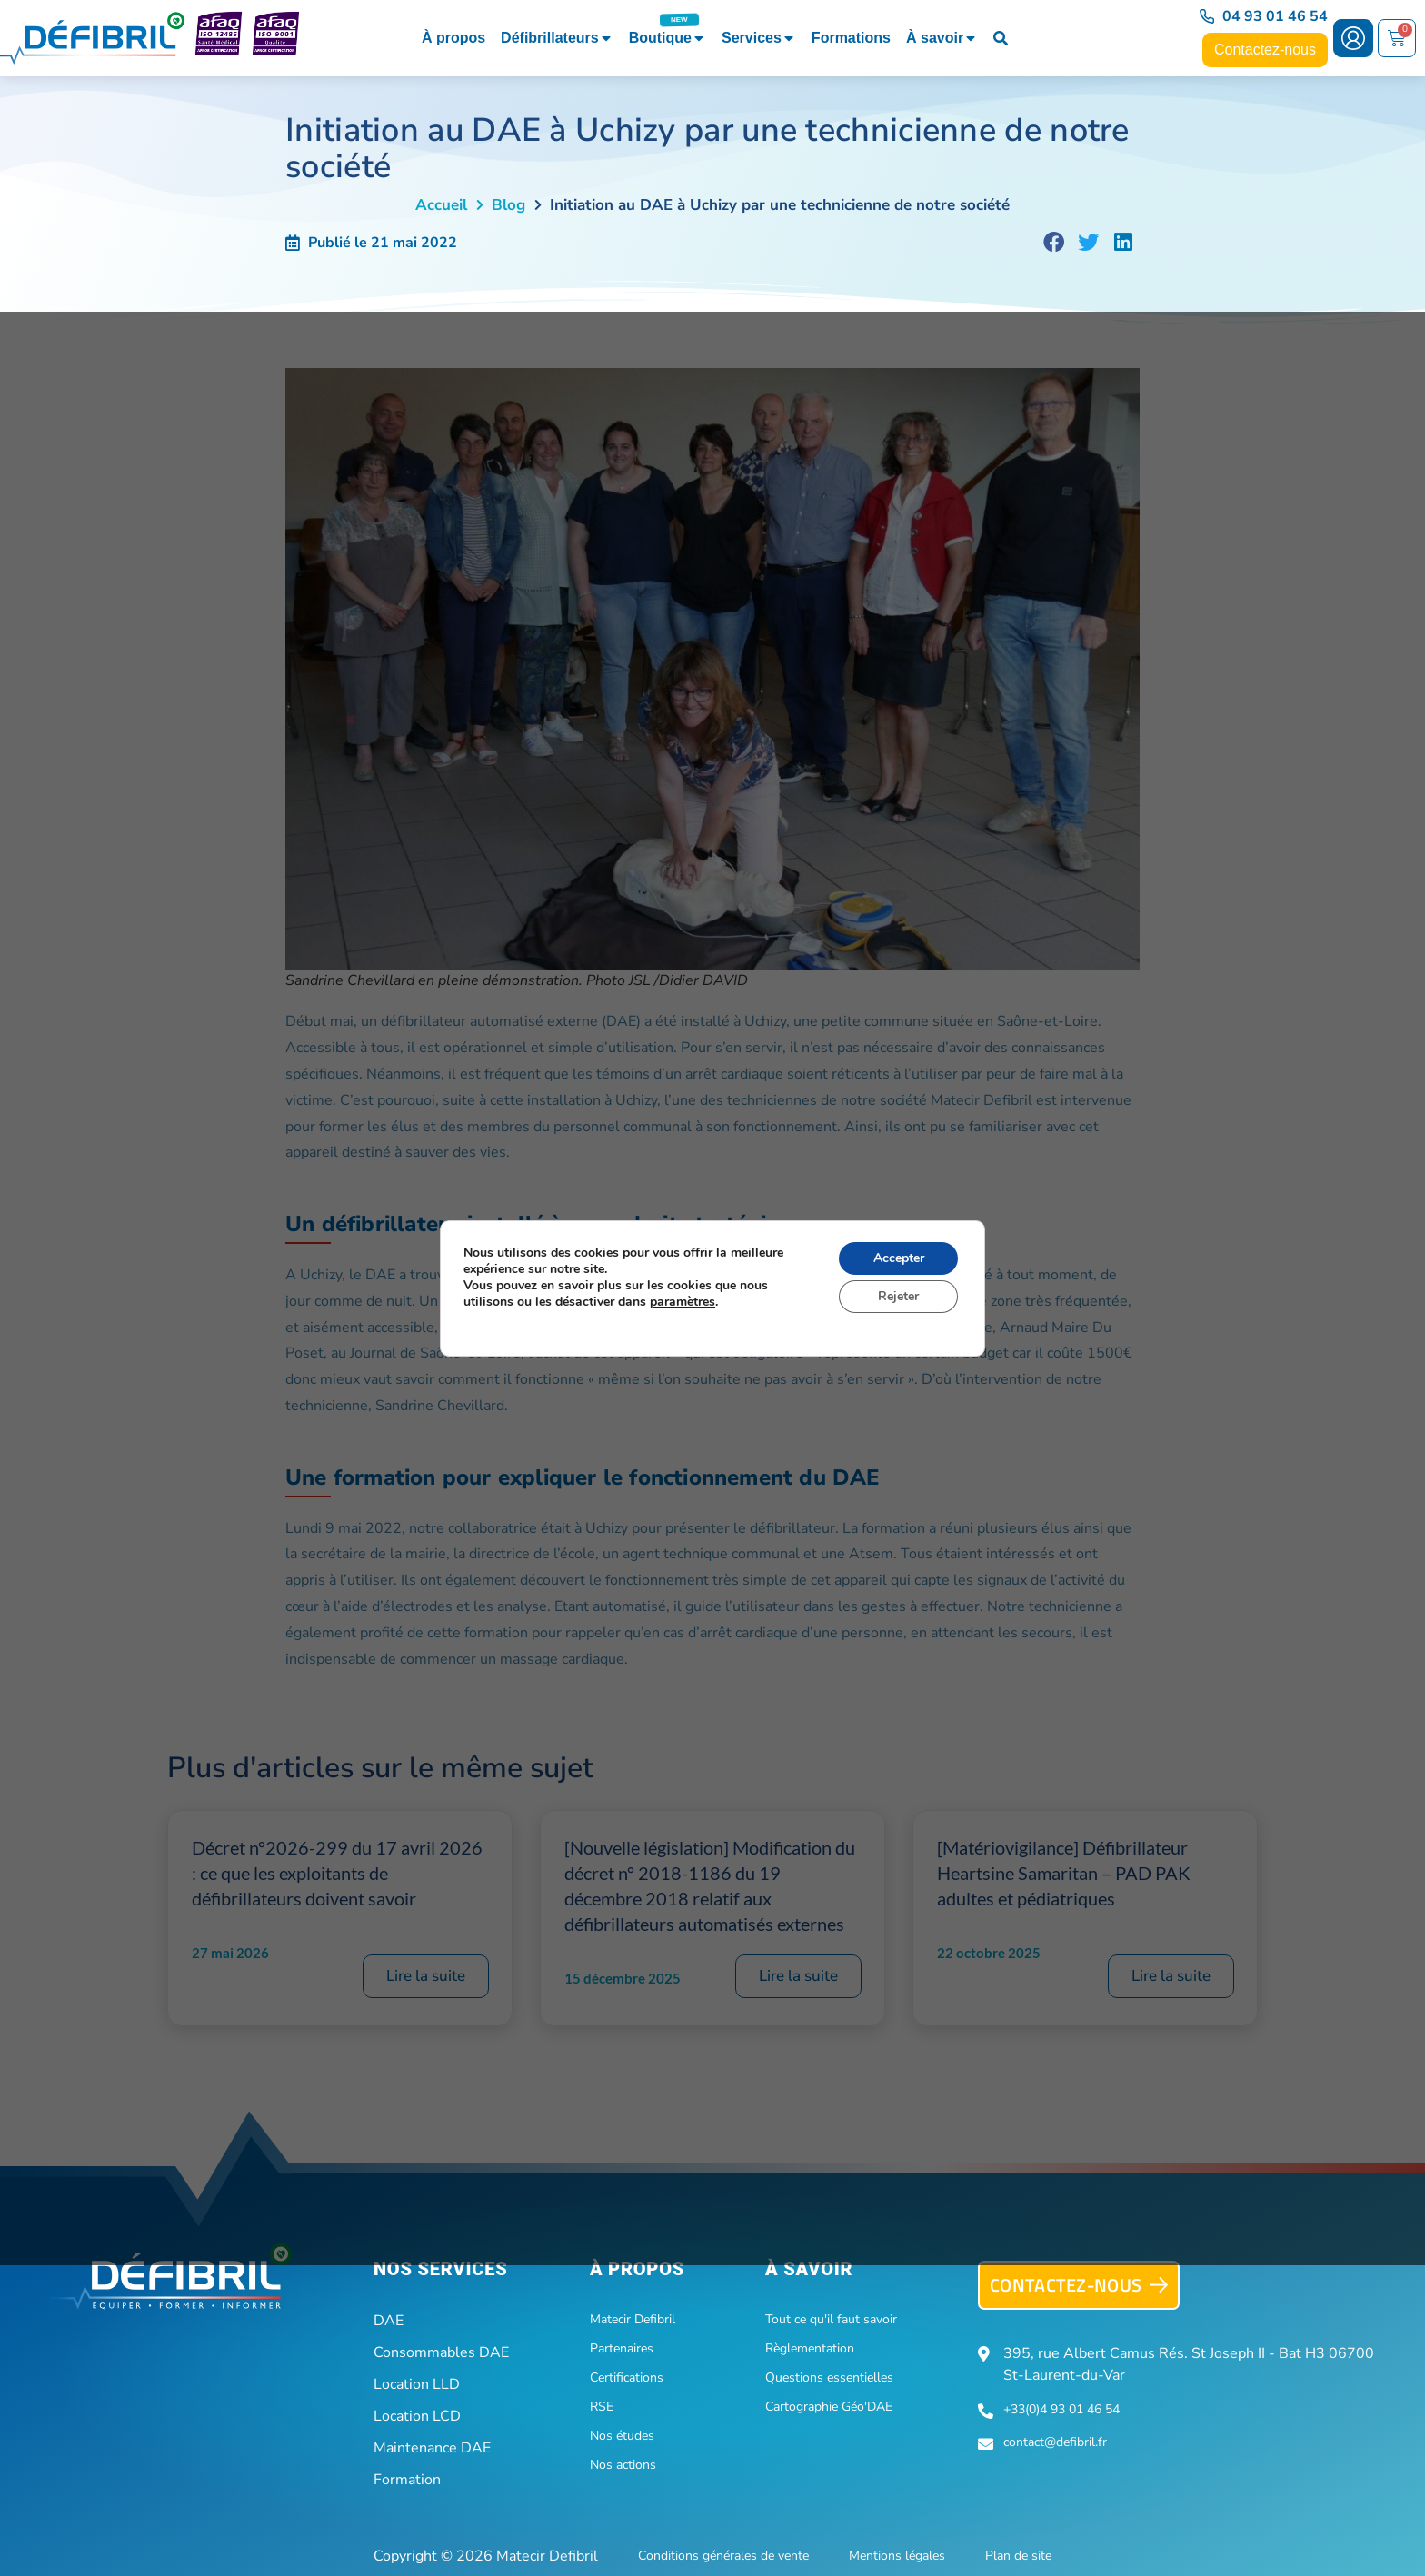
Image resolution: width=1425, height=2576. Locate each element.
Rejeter (898, 1296)
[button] (1054, 242)
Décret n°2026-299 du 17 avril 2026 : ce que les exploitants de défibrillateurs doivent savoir (337, 1872)
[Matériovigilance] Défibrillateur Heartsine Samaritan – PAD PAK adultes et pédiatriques (1064, 1872)
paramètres (682, 1302)
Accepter (898, 1258)
